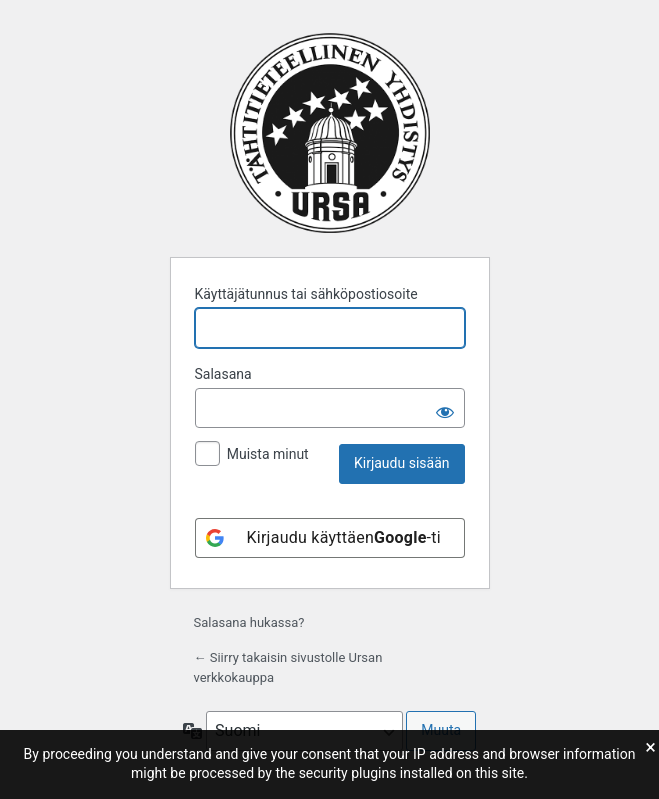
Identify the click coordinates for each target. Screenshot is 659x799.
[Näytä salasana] (445, 408)
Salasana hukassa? (249, 622)
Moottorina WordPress (330, 133)
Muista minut (268, 454)
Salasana (223, 374)
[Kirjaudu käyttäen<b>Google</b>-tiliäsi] (330, 538)
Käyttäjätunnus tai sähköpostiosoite (306, 294)
